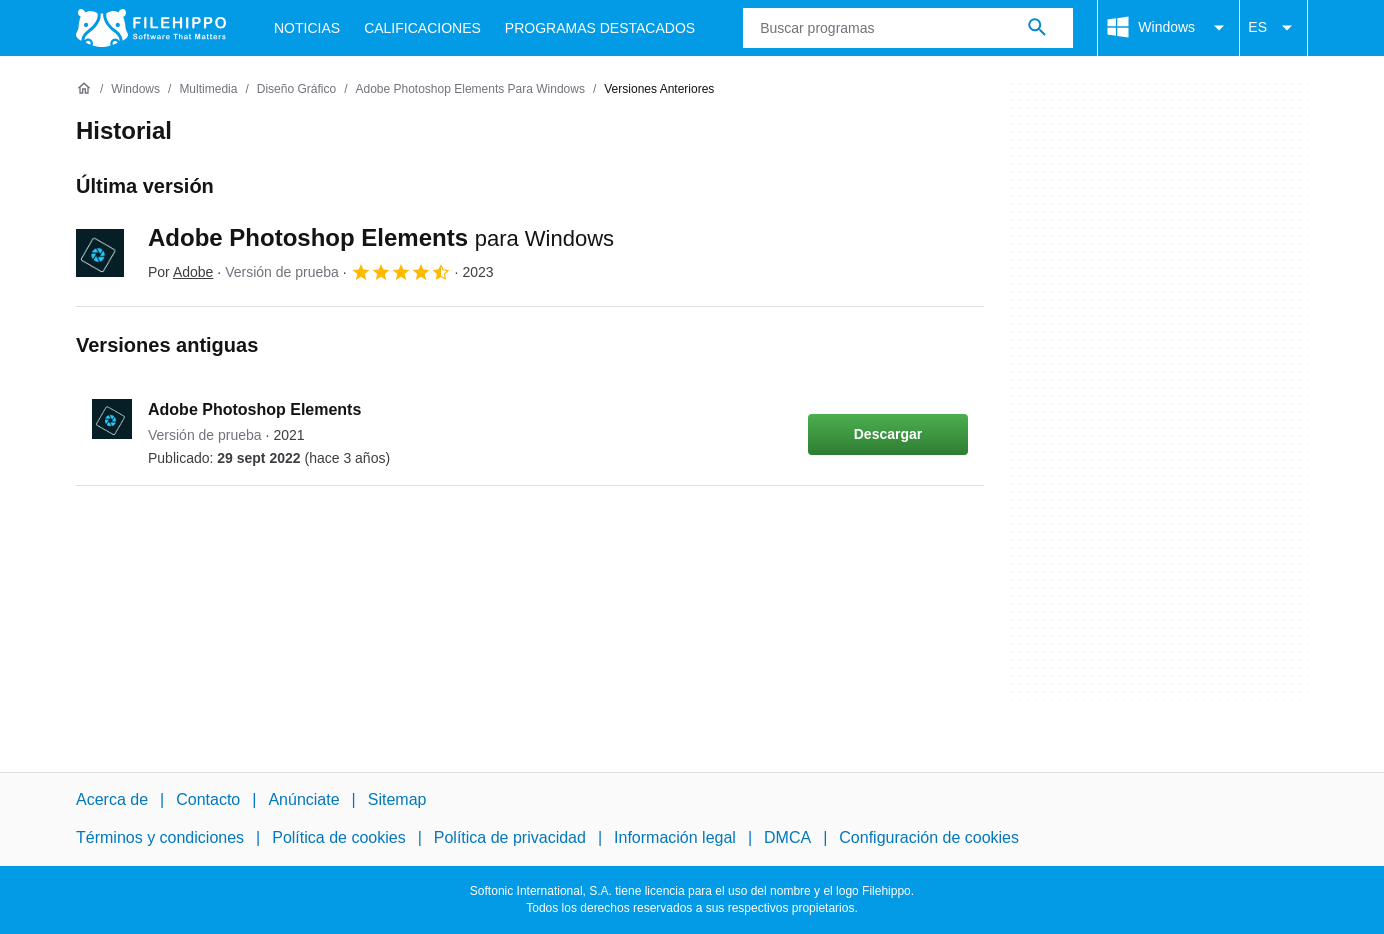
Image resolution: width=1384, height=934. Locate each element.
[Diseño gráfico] (296, 89)
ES (1273, 28)
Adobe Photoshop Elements (381, 237)
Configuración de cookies (929, 837)
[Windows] (135, 89)
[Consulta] (908, 28)
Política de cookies (338, 837)
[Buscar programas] (1037, 28)
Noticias (307, 28)
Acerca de (112, 799)
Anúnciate (303, 799)
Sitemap (397, 799)
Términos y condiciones (160, 837)
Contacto (208, 799)
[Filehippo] (151, 28)
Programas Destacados (600, 28)
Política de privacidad (510, 837)
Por (180, 272)
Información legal (675, 837)
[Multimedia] (208, 89)
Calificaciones (422, 28)
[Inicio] (84, 89)
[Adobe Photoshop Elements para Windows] (469, 89)
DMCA (787, 837)
